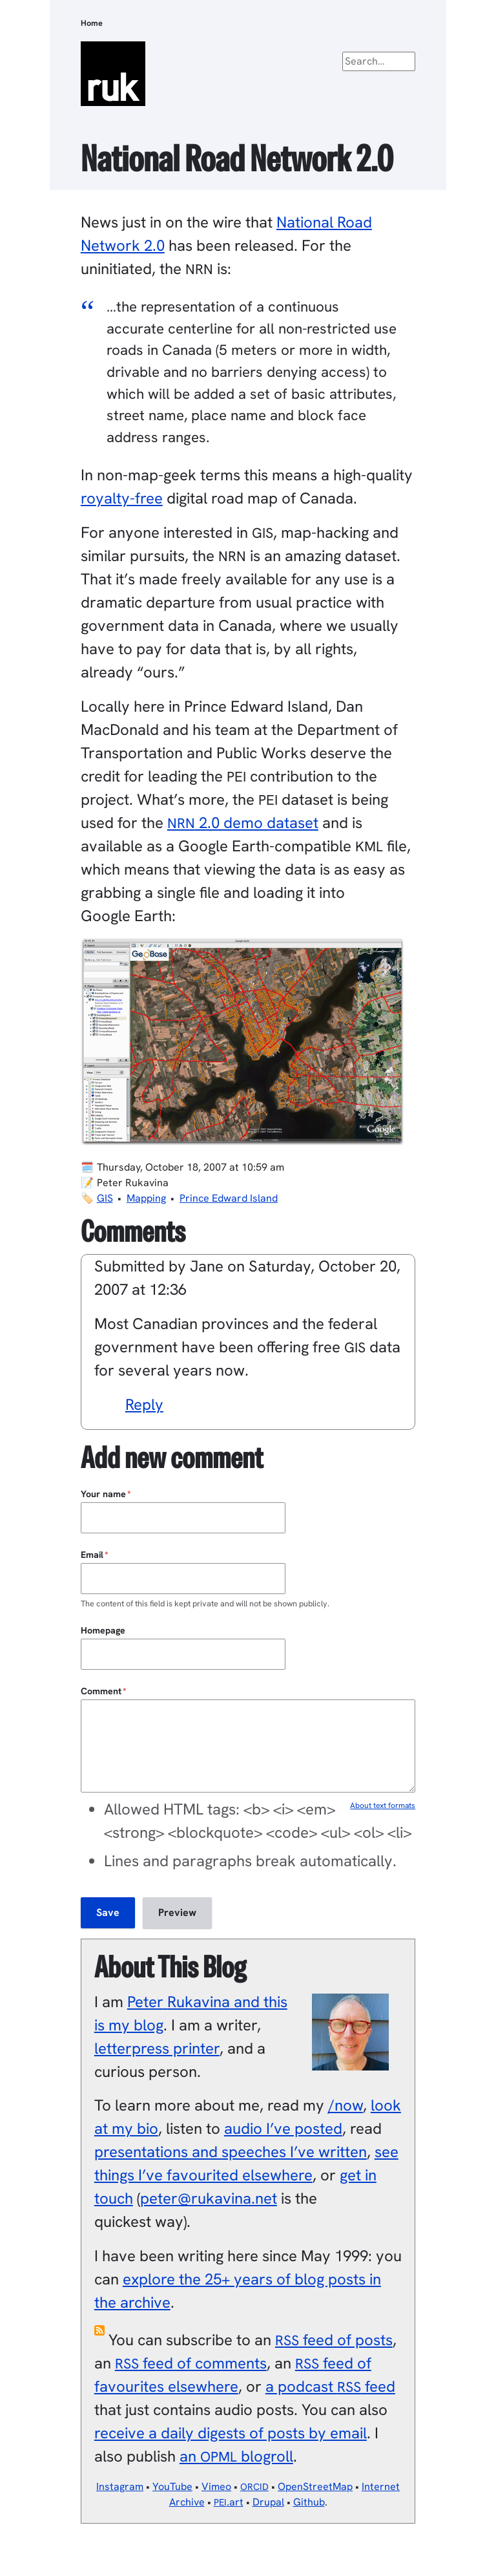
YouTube (172, 2486)
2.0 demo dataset (242, 823)
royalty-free (122, 498)
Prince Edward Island (229, 1198)
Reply (144, 1404)
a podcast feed (330, 2386)
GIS (105, 1198)
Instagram (119, 2486)
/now (345, 2105)
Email (92, 1554)
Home (92, 22)
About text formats (382, 1805)
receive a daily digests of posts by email (230, 2433)
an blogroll (236, 2456)
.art (228, 2502)
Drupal (268, 2502)
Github (309, 2502)
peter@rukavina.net (208, 2198)
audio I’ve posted (283, 2128)
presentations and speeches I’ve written (230, 2152)
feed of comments (191, 2363)
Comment (101, 1691)
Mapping (146, 1198)
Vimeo (216, 2486)
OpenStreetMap (315, 2486)
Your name (103, 1494)
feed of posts (334, 2340)
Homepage (103, 1630)
